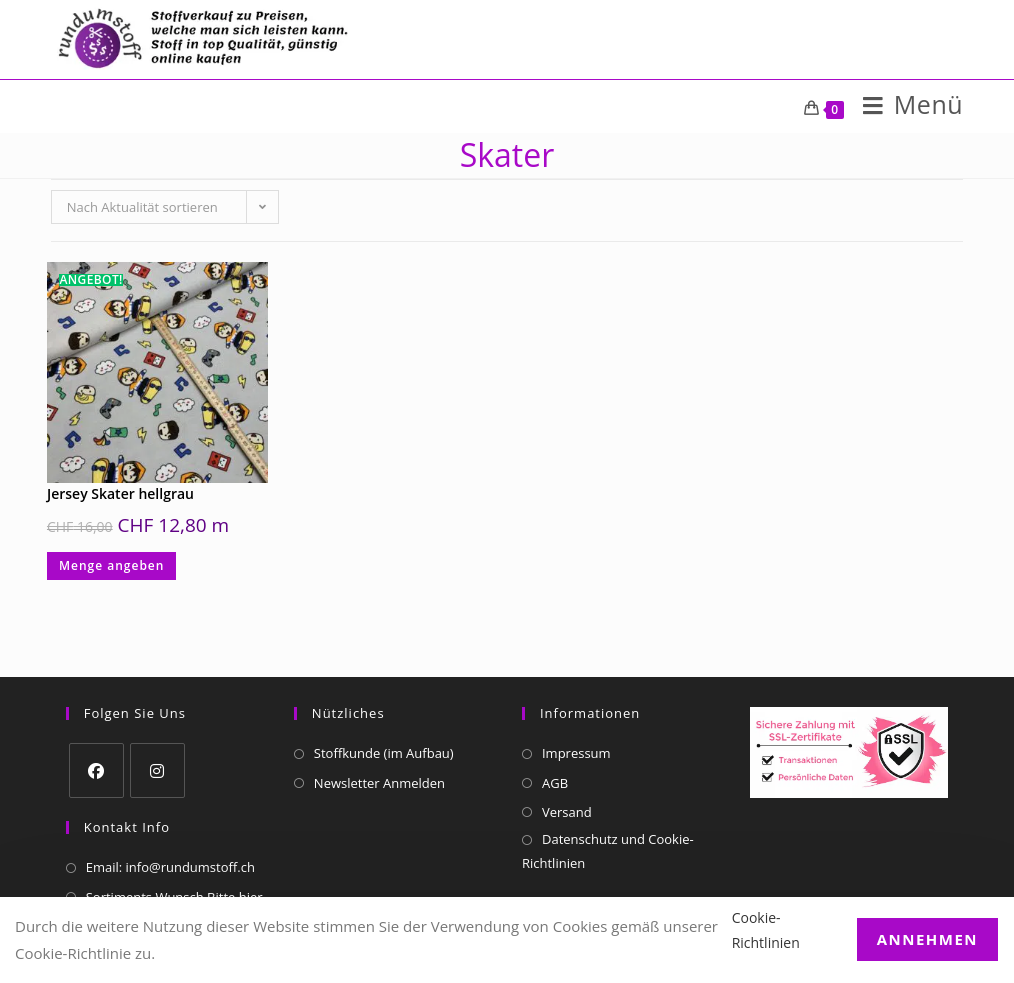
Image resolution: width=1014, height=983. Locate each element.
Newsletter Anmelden (379, 783)
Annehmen (927, 939)
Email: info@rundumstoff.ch (170, 867)
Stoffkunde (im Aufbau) (384, 753)
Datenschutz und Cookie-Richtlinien (608, 850)
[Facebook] (96, 770)
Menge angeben (111, 565)
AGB (555, 783)
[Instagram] (157, 770)
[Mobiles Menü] (905, 108)
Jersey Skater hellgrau (120, 493)
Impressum (576, 753)
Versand (567, 812)
